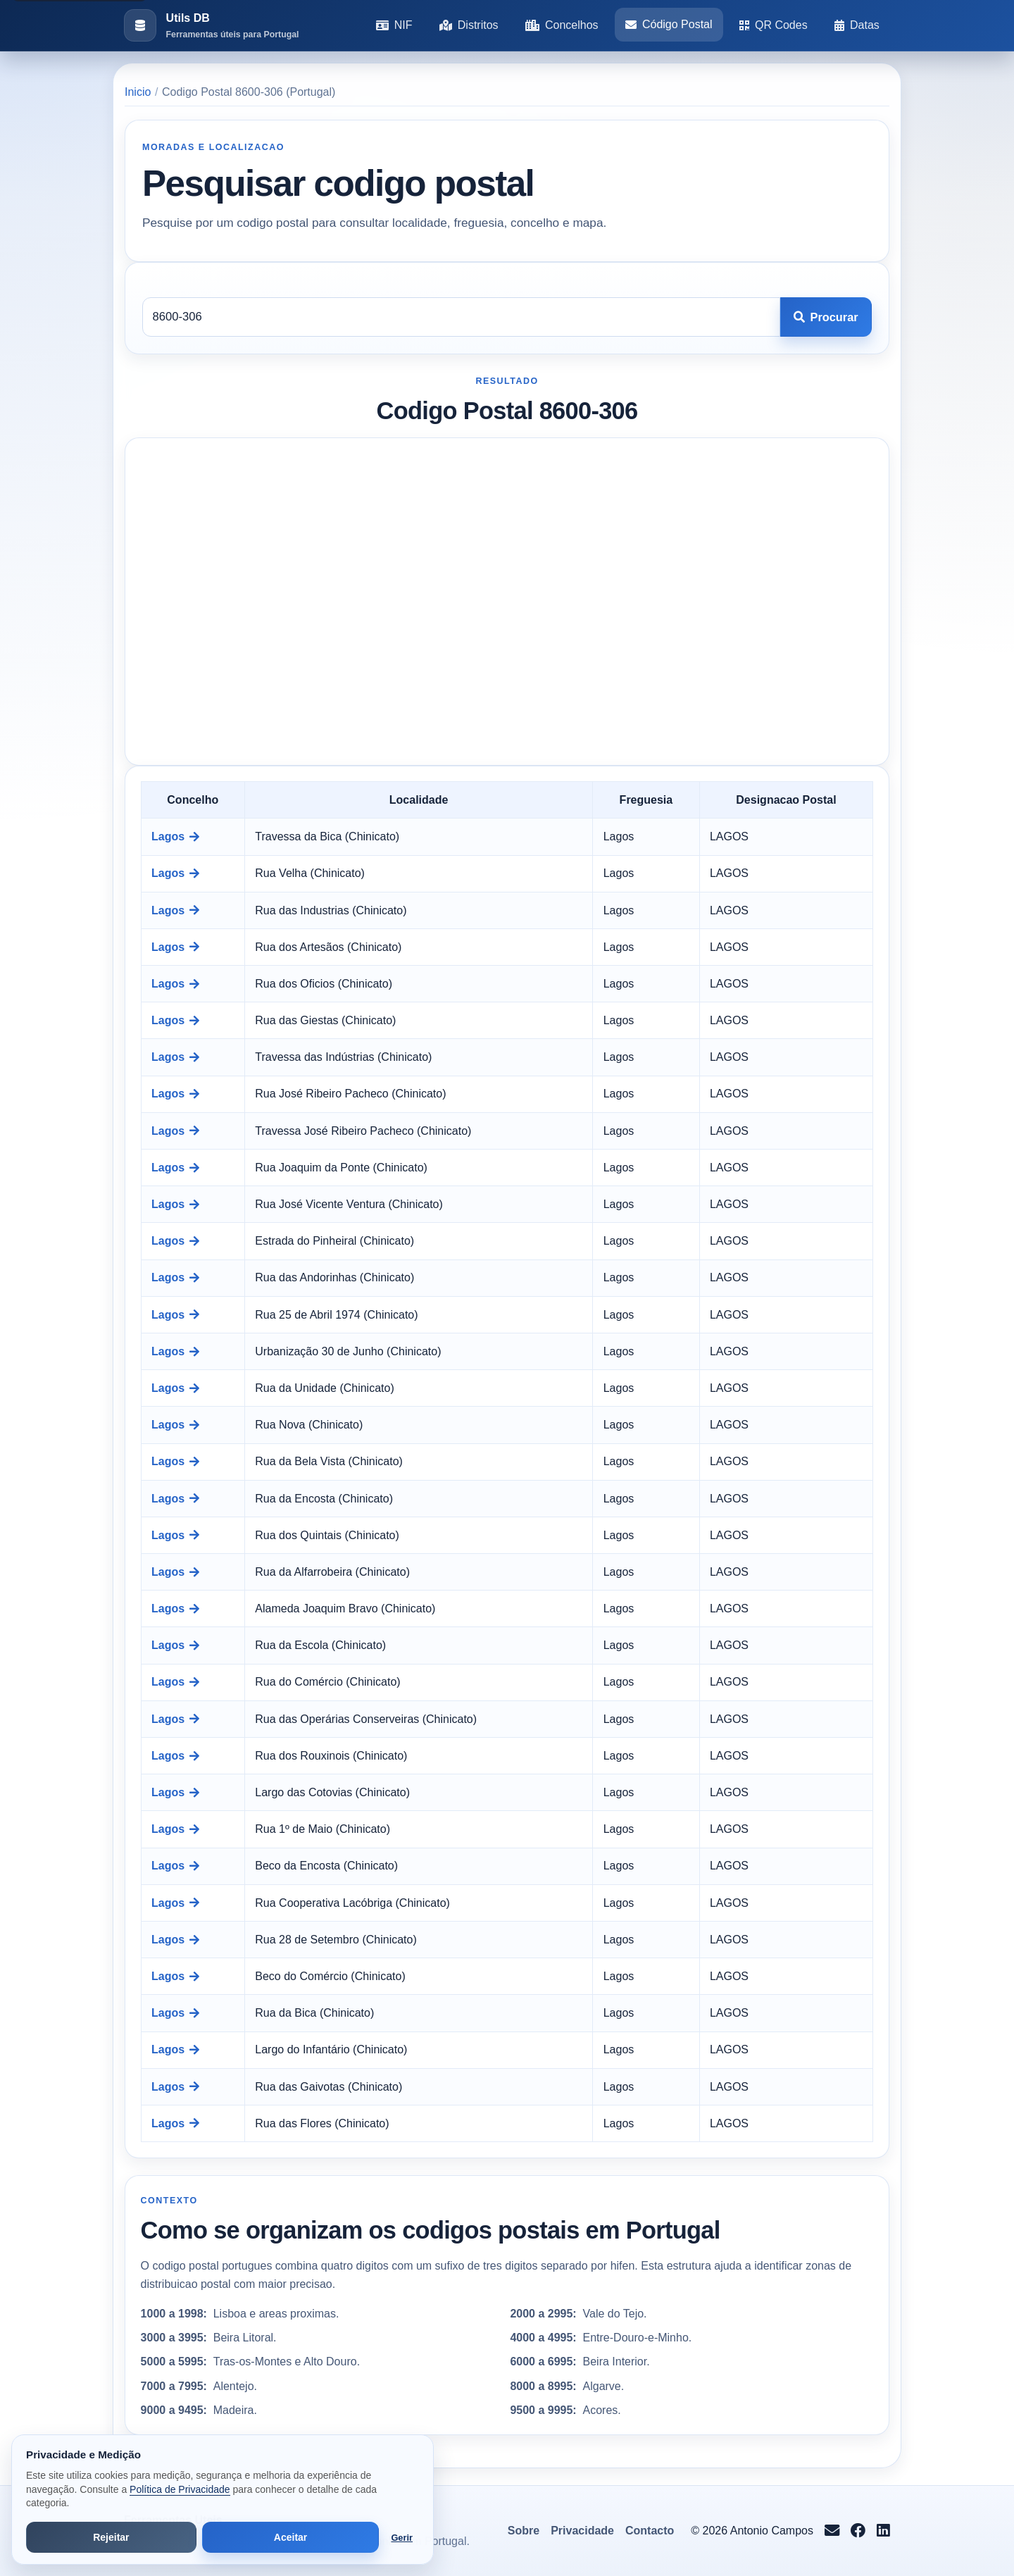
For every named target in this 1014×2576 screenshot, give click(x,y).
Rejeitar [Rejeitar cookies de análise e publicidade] (111, 2537)
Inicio (138, 92)
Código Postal (669, 24)
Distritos (469, 25)
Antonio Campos (771, 2531)
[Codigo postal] (461, 317)
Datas (857, 25)
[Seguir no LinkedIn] (883, 2531)
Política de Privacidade (180, 2489)
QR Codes (773, 25)
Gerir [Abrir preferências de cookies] (402, 2537)
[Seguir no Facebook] (858, 2531)
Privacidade (582, 2531)
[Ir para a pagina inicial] (211, 25)
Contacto (649, 2531)
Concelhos (562, 25)
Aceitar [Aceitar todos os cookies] (290, 2537)
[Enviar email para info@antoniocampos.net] (832, 2531)
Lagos (175, 836)
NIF (394, 25)
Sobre (523, 2531)
